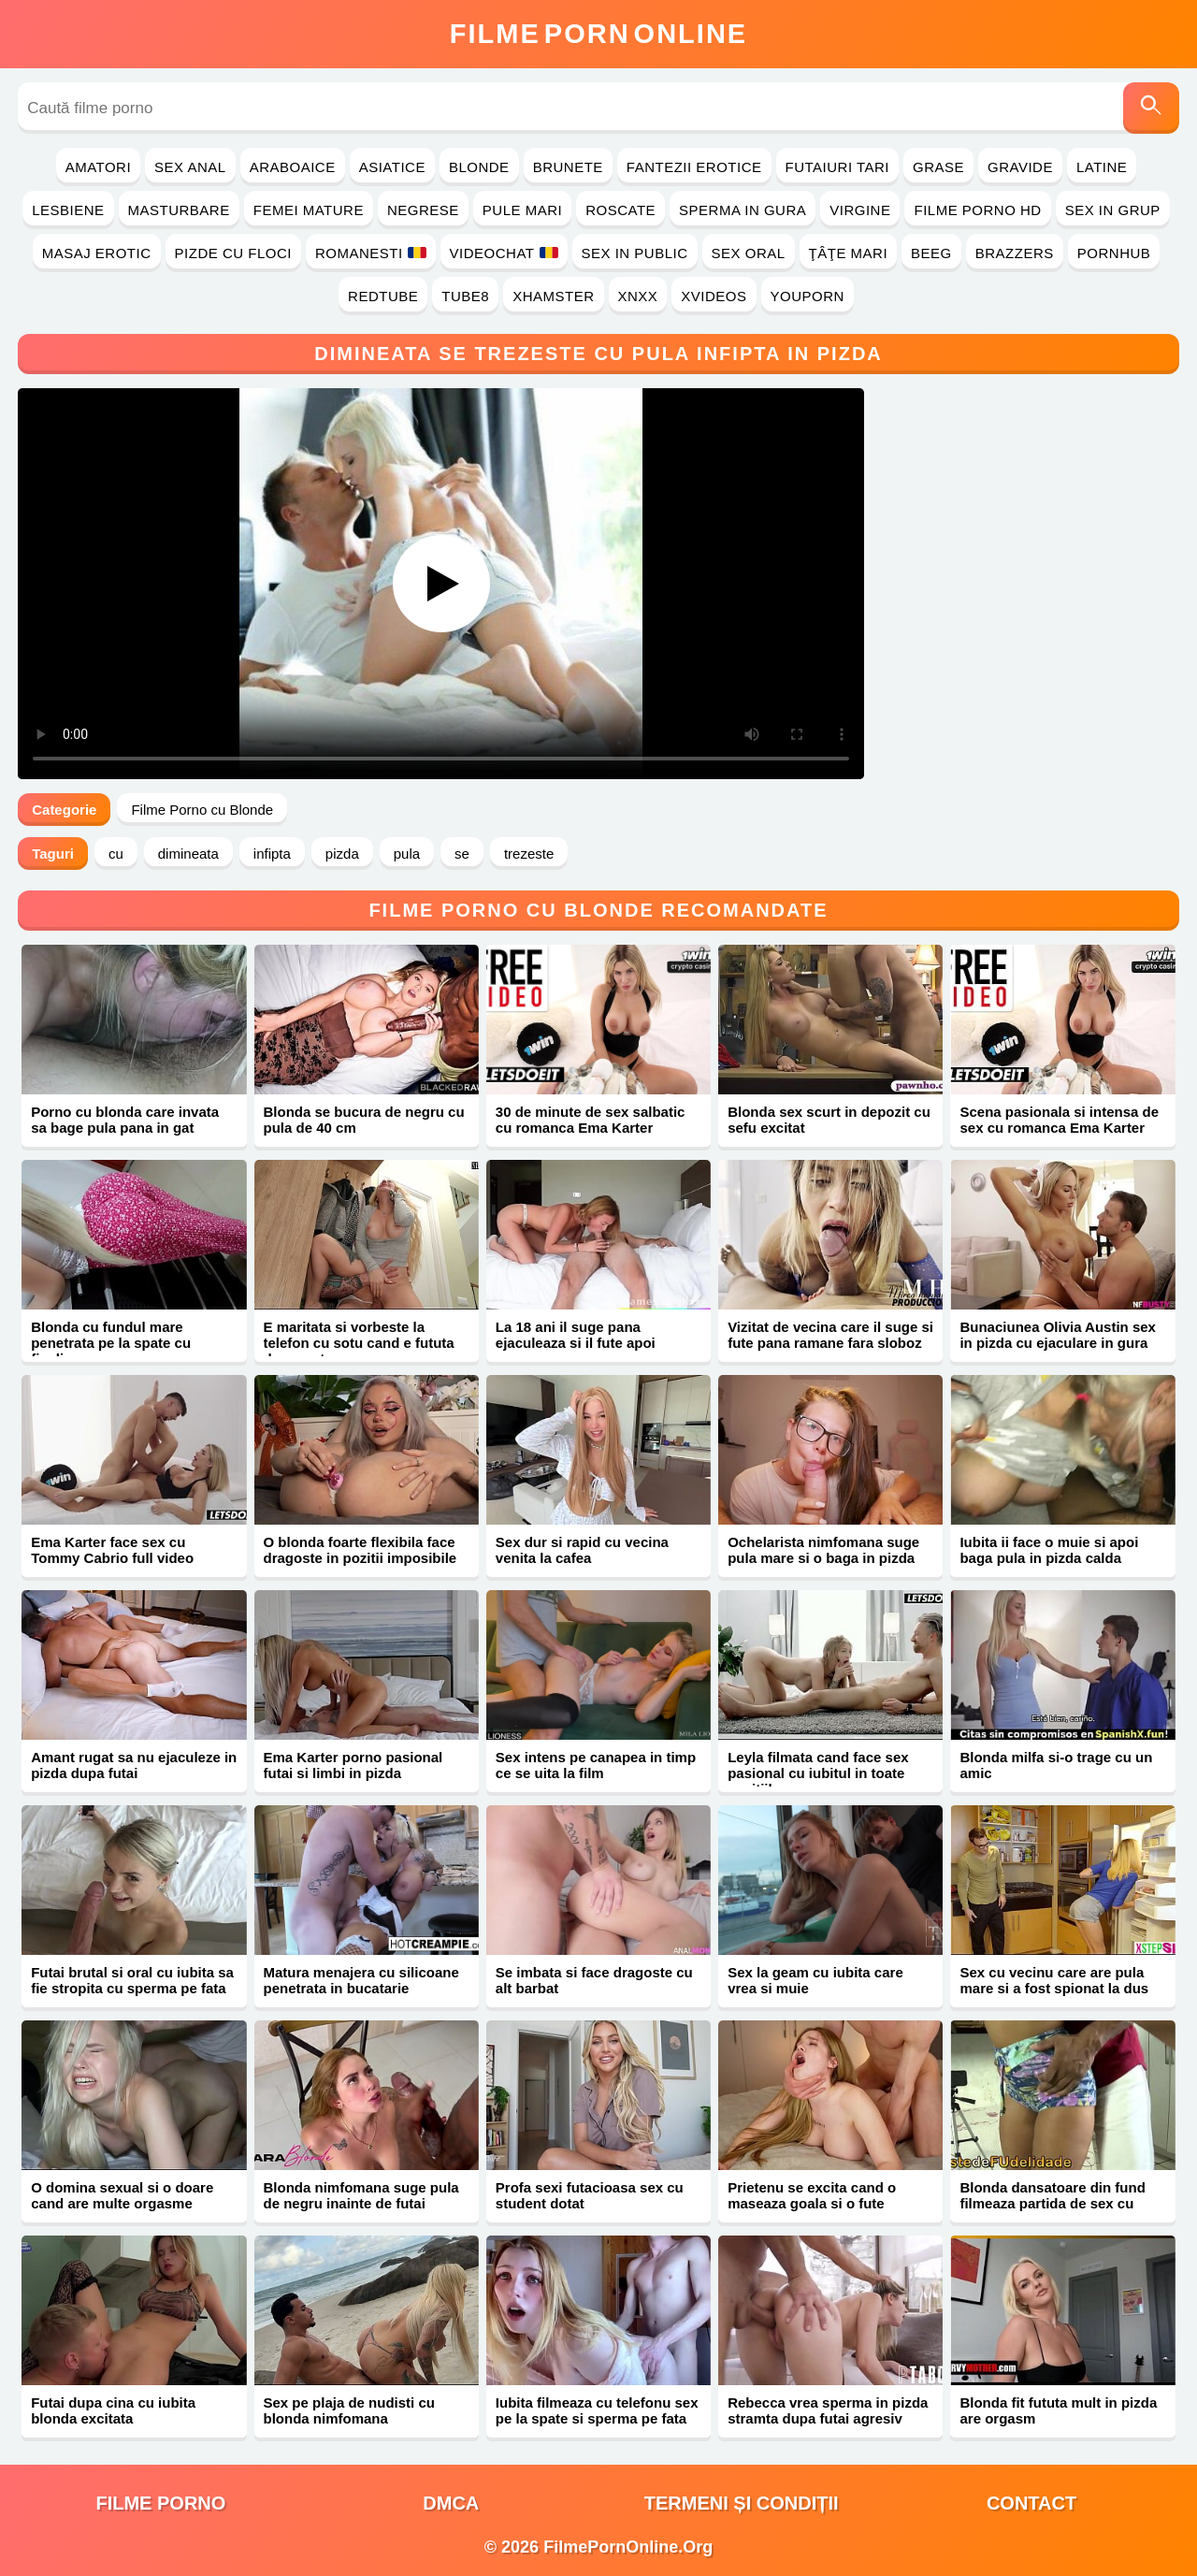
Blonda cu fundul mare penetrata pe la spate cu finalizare (111, 1343)
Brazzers (1014, 253)
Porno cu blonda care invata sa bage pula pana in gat (125, 1120)
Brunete (568, 167)
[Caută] (1151, 108)
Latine (1101, 167)
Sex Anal (190, 167)
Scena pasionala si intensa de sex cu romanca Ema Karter (1059, 1120)
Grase (938, 167)
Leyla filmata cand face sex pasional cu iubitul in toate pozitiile (818, 1773)
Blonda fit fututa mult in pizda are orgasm (1058, 2410)
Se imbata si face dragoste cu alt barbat (594, 1980)
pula (407, 853)
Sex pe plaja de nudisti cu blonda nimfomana (349, 2410)
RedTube (383, 296)
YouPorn (807, 296)
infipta (272, 853)
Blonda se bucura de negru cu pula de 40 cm (364, 1120)
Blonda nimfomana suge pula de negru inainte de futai (361, 2195)
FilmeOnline (598, 34)
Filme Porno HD (977, 210)
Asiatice (392, 167)
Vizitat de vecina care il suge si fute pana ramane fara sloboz (830, 1335)
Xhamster (553, 296)
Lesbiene (68, 210)
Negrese (423, 210)
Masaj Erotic (96, 253)
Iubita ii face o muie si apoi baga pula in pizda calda (1048, 1550)
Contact (1031, 2503)
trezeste (529, 853)
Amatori (98, 167)
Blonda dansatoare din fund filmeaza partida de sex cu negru (1052, 2203)
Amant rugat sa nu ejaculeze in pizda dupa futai (134, 1765)
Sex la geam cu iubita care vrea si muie (815, 1980)
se (461, 853)
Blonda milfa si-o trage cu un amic (1055, 1765)
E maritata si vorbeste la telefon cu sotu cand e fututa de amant (359, 1343)
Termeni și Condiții (741, 2503)
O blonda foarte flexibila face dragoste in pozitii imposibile (360, 1550)
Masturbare (179, 210)
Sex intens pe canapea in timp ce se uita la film (596, 1765)
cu (115, 853)
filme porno (160, 2503)
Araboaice (293, 167)
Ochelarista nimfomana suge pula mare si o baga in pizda (823, 1550)
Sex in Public (635, 253)
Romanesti (370, 253)
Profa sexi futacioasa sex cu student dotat (590, 2195)
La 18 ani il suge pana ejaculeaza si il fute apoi (576, 1335)
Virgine (859, 210)
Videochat (504, 253)
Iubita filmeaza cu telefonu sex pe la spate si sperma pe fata (597, 2410)
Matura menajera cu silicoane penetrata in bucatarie (361, 1980)
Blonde (479, 167)
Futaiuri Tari (838, 167)
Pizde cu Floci (233, 253)
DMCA (451, 2503)
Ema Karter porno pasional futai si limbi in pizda (353, 1765)
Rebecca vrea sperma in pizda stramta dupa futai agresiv (828, 2410)
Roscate (620, 210)
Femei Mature (308, 210)
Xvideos (713, 296)
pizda (342, 853)
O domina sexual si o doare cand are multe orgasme (122, 2195)
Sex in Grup (1113, 210)
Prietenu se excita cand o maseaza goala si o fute (812, 2195)
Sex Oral (749, 253)
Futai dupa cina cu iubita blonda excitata (113, 2410)
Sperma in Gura (742, 210)
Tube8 (465, 296)
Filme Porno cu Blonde (202, 810)
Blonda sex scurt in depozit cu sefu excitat (829, 1120)
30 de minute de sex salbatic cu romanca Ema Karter (590, 1120)
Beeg (931, 253)
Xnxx (638, 296)
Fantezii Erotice (694, 167)
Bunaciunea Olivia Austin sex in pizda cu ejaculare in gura (1057, 1335)
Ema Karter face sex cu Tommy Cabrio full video (112, 1550)
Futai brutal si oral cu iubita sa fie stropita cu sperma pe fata (132, 1980)
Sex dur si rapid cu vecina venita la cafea (582, 1550)
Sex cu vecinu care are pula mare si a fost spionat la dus (1053, 1980)
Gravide (1020, 167)
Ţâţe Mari (848, 253)
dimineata (188, 853)
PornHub (1114, 253)
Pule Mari (522, 210)
